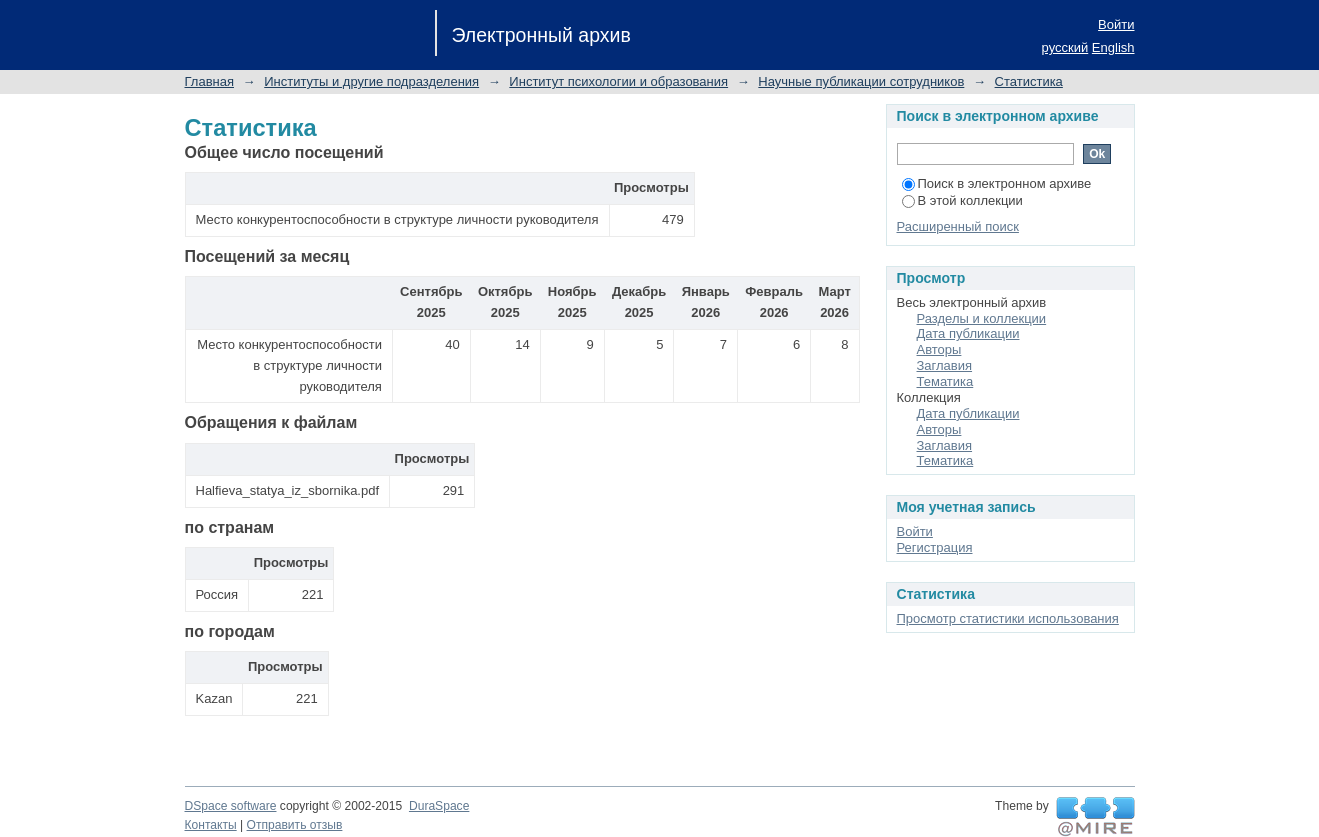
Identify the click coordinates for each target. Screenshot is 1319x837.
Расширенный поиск (958, 226)
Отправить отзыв (295, 825)
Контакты (211, 825)
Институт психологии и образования (618, 81)
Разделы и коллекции (982, 318)
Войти (1116, 24)
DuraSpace (439, 806)
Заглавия (945, 365)
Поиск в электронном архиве (997, 183)
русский (1065, 47)
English (1113, 47)
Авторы (939, 349)
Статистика (1029, 81)
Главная (209, 81)
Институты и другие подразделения (371, 81)
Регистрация (935, 547)
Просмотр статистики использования (1008, 618)
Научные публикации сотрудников (861, 81)
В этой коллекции (962, 200)
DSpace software (231, 806)
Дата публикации (968, 333)
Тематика (945, 381)
